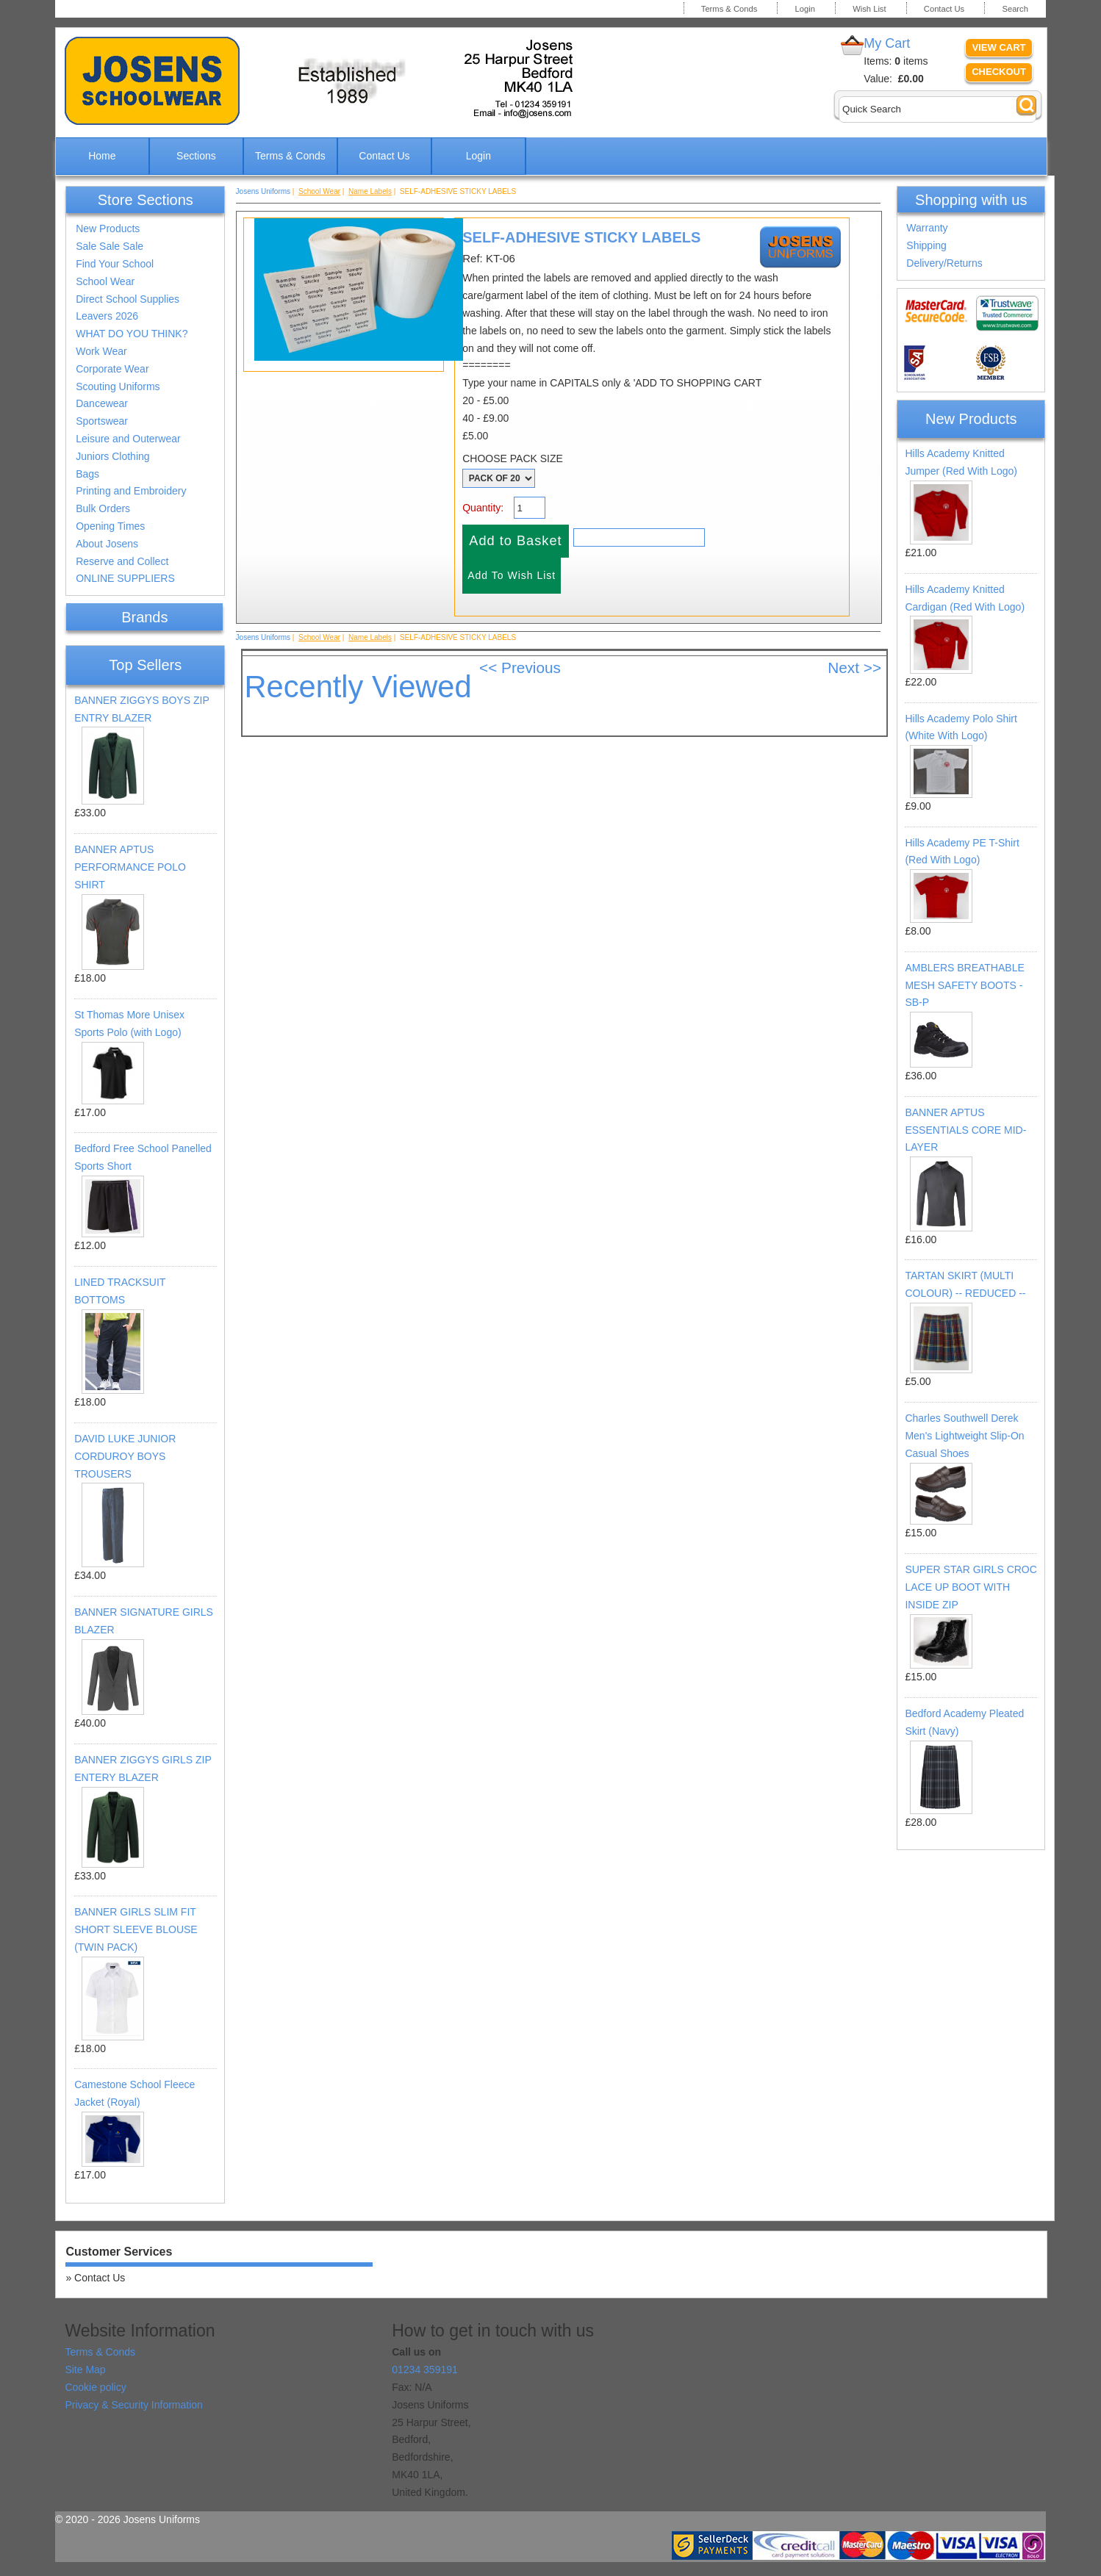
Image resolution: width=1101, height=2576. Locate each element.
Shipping (926, 245)
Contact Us (944, 8)
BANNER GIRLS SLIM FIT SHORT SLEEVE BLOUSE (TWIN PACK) (136, 1929)
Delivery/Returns (944, 263)
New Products (108, 228)
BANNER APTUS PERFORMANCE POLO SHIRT (130, 867)
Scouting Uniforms (117, 386)
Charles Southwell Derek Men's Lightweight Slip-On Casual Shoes (964, 1435)
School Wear (105, 281)
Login (805, 8)
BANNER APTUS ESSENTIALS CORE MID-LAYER (965, 1130)
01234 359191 (425, 2369)
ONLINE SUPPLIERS (125, 578)
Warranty (926, 228)
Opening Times (110, 526)
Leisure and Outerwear (128, 439)
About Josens (107, 544)
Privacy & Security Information (134, 2405)
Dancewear (102, 403)
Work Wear (101, 351)
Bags (87, 474)
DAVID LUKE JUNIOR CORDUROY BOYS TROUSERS (125, 1456)
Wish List (869, 8)
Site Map (85, 2369)
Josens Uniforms (263, 191)
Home (101, 156)
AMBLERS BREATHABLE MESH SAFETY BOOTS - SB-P (964, 985)
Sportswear (102, 421)
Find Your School (115, 264)
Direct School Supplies (127, 299)
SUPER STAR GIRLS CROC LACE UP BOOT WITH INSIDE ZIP (970, 1587)
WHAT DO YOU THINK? (131, 333)
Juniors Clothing (112, 456)
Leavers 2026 (107, 316)
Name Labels (370, 191)
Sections (196, 156)
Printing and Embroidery (131, 491)
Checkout (999, 71)
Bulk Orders (103, 508)
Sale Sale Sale (109, 246)
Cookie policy (95, 2387)
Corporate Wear (112, 369)
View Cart (999, 47)
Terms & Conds (729, 8)
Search (1015, 8)
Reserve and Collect (122, 561)
